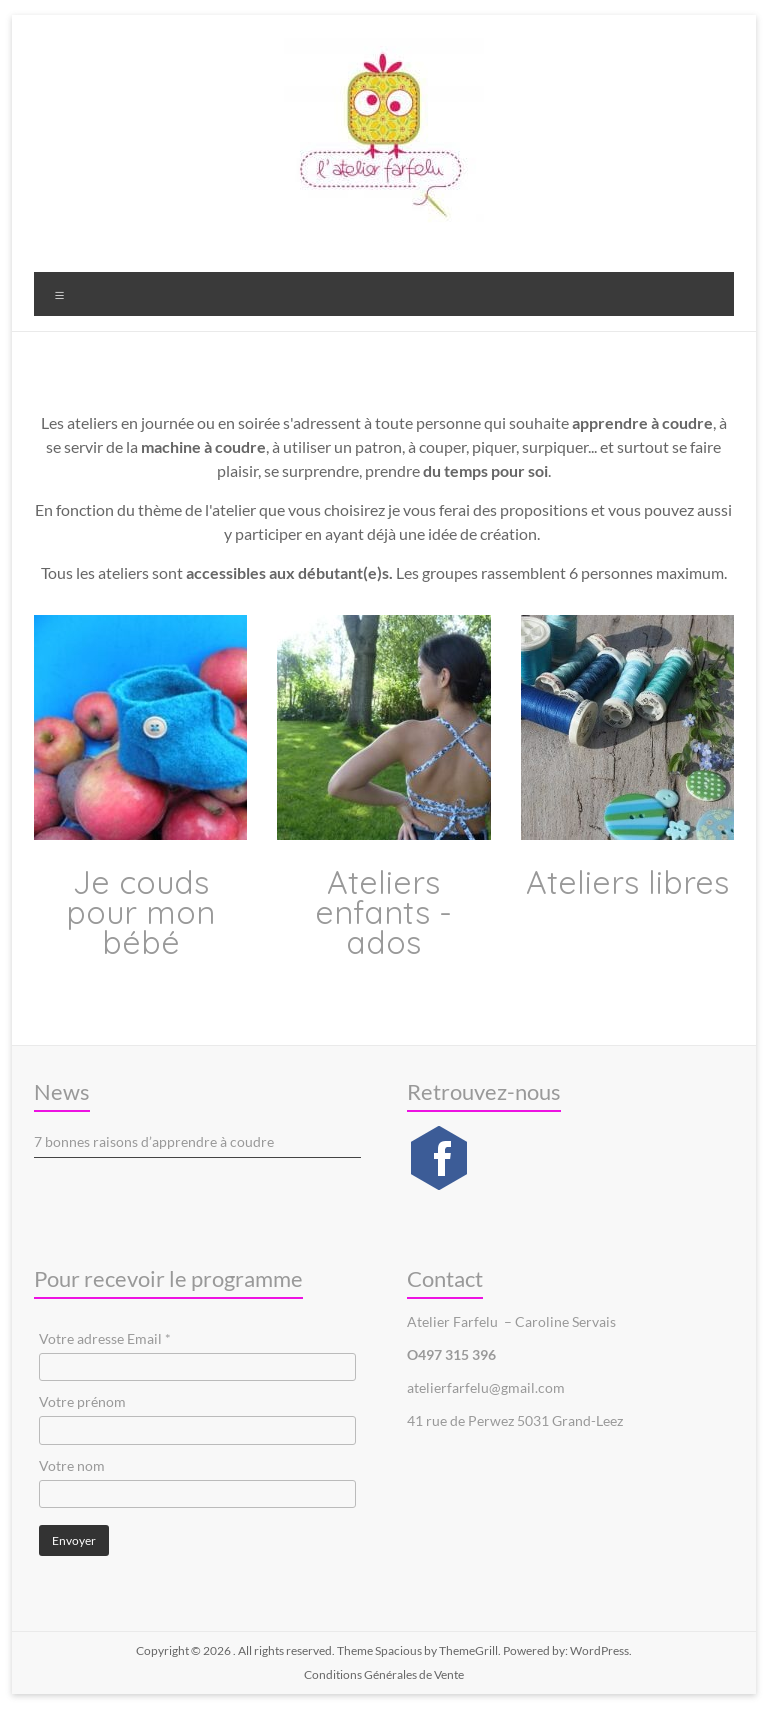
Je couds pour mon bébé (140, 912)
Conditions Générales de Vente (384, 1674)
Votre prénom (82, 1401)
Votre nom (72, 1465)
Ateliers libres (627, 882)
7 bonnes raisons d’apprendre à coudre (154, 1141)
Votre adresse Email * (105, 1338)
